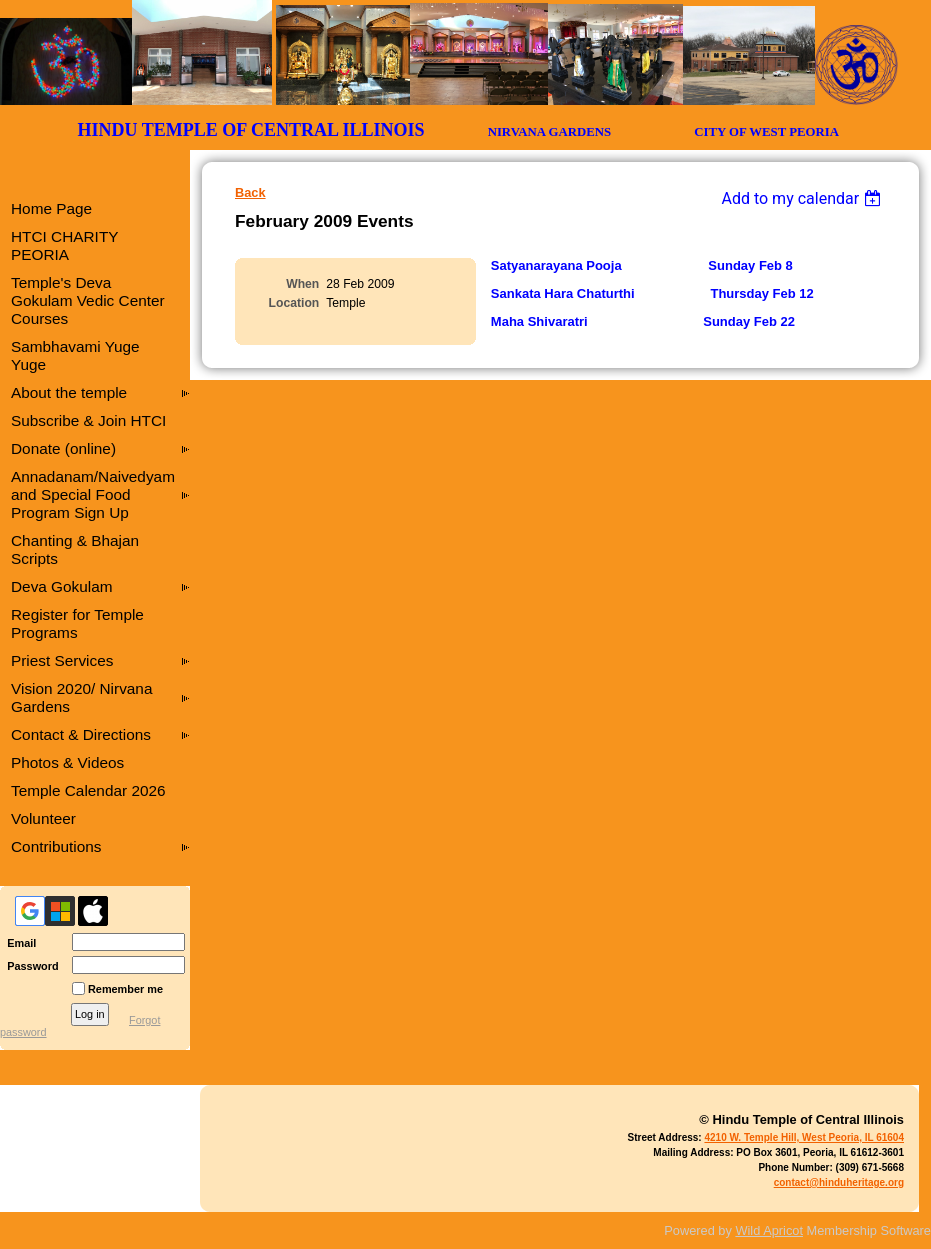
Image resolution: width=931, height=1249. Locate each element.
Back (250, 192)
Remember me (125, 989)
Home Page (51, 208)
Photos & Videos (67, 762)
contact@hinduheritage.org (839, 1182)
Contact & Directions (81, 734)
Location (294, 303)
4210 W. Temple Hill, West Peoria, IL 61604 (804, 1137)
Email (18, 943)
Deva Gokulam (62, 586)
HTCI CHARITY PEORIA (64, 245)
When (302, 284)
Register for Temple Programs (77, 623)
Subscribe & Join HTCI (88, 420)
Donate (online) (63, 448)
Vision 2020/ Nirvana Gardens (81, 697)
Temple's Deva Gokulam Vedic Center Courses (88, 300)
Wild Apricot (769, 1230)
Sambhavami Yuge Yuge (75, 355)
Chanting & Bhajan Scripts (75, 549)
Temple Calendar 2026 (88, 790)
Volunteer (43, 818)
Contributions (56, 846)
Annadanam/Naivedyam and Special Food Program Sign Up (93, 494)
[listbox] (803, 198)
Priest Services (62, 660)
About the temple (69, 392)
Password (29, 966)
